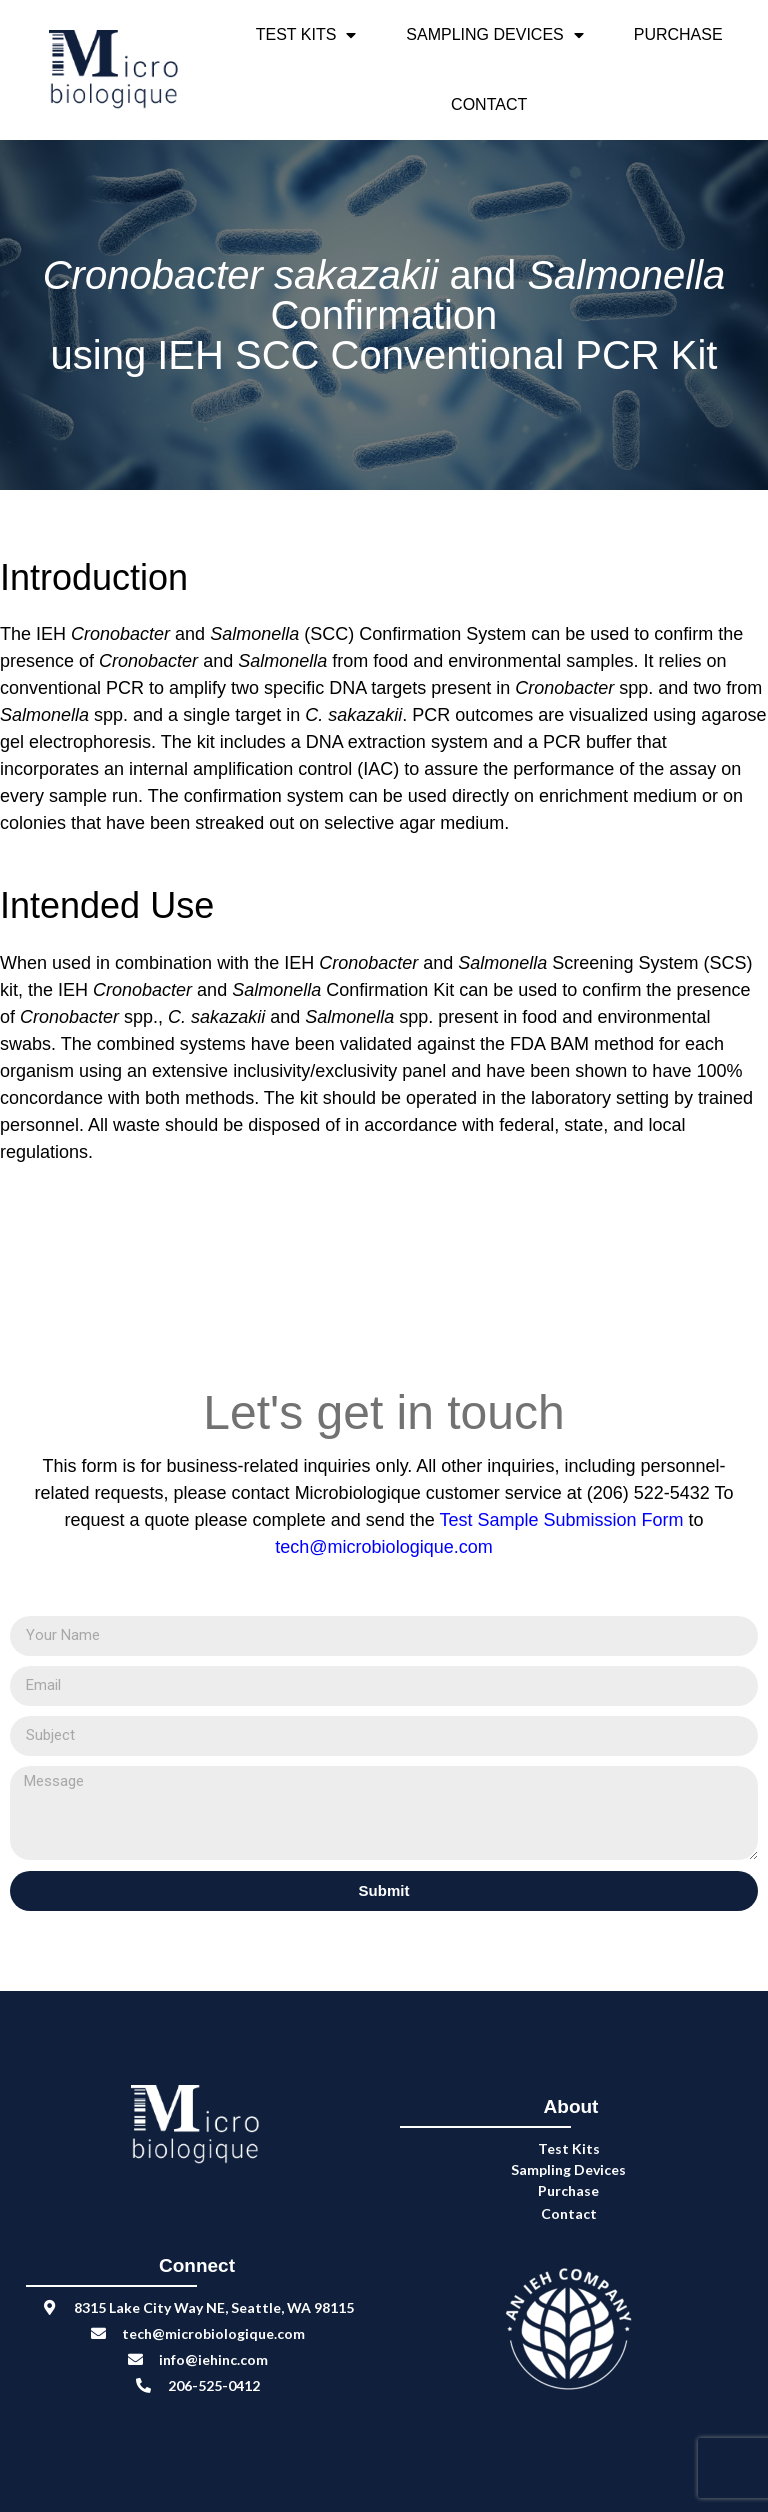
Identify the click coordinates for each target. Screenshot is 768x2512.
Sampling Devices (494, 35)
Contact (489, 104)
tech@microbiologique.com (383, 1547)
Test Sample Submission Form (563, 1520)
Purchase (678, 34)
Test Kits (306, 35)
